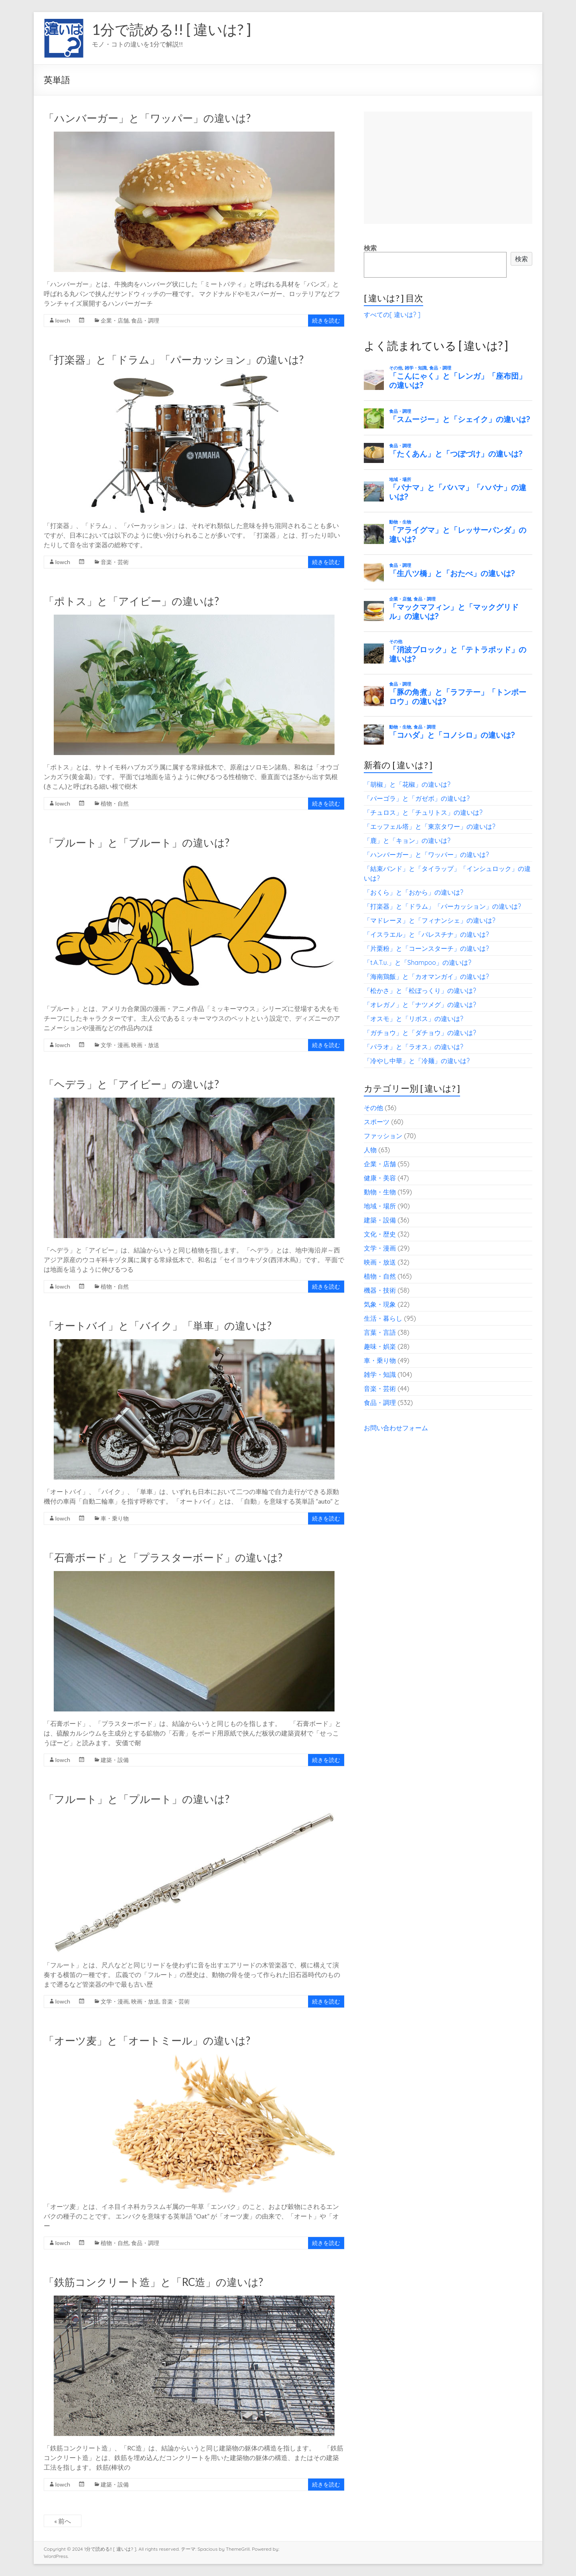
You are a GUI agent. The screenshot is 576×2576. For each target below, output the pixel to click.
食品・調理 (145, 320)
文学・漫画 (115, 1044)
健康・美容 (380, 1178)
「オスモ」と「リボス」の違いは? (413, 1019)
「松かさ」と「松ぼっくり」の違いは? (420, 991)
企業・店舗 (115, 320)
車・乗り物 (115, 1518)
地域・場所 (380, 1206)
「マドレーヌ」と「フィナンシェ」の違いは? (429, 920)
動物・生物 (380, 1192)
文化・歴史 (380, 1234)
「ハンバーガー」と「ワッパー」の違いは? (147, 118)
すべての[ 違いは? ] (392, 315)
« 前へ (62, 2521)
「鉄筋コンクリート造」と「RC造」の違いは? (153, 2282)
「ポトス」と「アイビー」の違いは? (131, 601)
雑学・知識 (380, 1374)
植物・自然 (115, 803)
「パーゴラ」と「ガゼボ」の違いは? (417, 798)
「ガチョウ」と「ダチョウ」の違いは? (420, 1033)
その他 (373, 1108)
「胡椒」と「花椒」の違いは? (407, 784)
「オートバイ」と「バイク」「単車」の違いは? (158, 1325)
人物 (370, 1150)
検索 (370, 248)
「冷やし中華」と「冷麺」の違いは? (417, 1061)
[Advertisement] (448, 168)
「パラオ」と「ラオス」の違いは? (413, 1047)
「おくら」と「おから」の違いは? (413, 892)
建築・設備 (115, 1759)
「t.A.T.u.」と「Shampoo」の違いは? (417, 962)
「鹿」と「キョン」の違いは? (407, 840)
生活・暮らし (383, 1318)
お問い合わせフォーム (396, 1428)
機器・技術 (380, 1290)
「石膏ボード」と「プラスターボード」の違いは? (163, 1557)
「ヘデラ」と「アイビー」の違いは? (131, 1084)
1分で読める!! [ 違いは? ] (171, 29)
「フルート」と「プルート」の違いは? (136, 1798)
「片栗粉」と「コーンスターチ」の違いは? (426, 948)
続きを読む (326, 320)
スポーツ (376, 1122)
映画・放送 (145, 1044)
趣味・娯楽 (380, 1346)
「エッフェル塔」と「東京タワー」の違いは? (429, 826)
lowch (62, 320)
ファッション (383, 1136)
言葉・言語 (380, 1332)
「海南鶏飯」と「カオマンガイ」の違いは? (426, 976)
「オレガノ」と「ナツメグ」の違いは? (420, 1005)
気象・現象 (380, 1304)
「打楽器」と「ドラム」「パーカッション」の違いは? (174, 359)
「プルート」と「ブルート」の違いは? (136, 842)
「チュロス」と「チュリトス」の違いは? (423, 812)
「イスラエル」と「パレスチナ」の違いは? (426, 934)
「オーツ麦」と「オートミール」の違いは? (147, 2040)
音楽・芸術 (115, 561)
